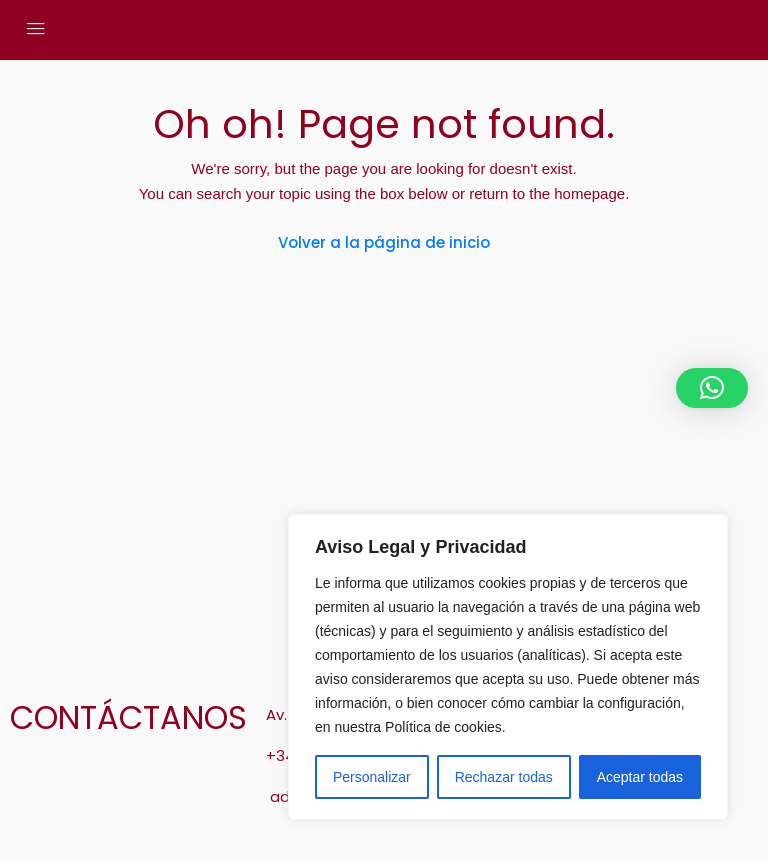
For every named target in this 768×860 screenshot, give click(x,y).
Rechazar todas (504, 777)
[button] (712, 388)
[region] (508, 667)
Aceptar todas (640, 777)
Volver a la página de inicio (384, 242)
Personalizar (372, 777)
